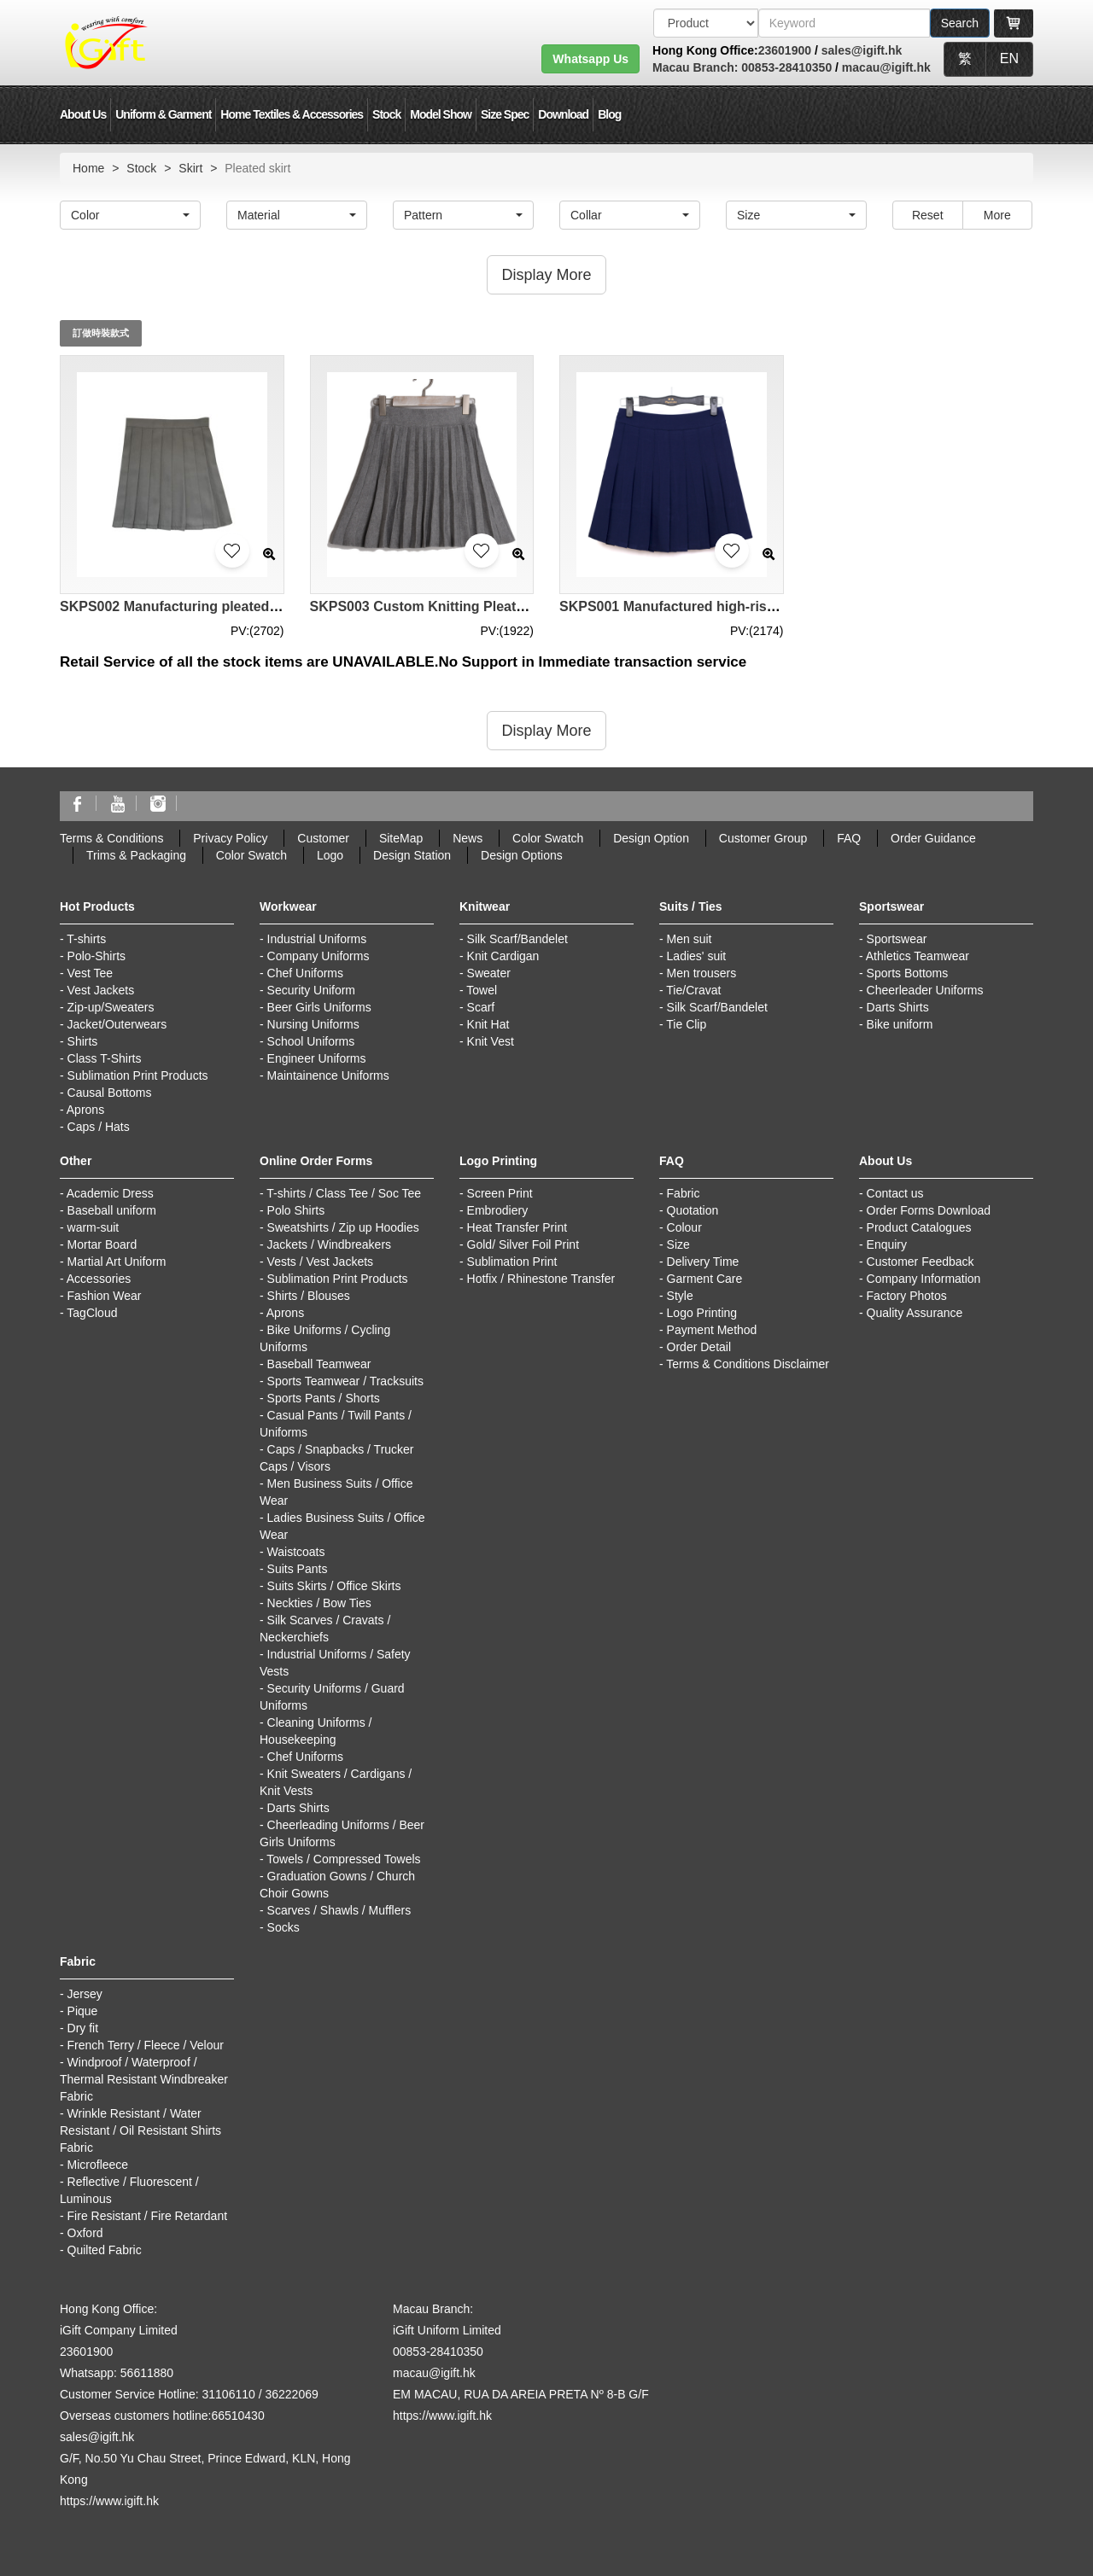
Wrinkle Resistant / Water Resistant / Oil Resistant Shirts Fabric (140, 2130)
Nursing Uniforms (313, 1024)
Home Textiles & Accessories (291, 114)
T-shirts (86, 939)
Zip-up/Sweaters (111, 1007)
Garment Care (705, 1278)
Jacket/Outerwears (117, 1024)
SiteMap (401, 838)
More (997, 215)
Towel (481, 990)
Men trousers (702, 973)
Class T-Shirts (104, 1058)
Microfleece (98, 2164)
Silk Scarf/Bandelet (517, 939)
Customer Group (763, 838)
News (467, 838)
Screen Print (500, 1193)
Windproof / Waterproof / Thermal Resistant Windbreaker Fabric (144, 2079)
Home (88, 168)
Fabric (683, 1193)
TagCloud (92, 1313)
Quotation (693, 1210)
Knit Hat (488, 1024)
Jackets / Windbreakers (329, 1244)
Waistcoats (296, 1552)
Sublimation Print (512, 1261)
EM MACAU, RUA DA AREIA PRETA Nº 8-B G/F (521, 2394)
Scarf (481, 1007)
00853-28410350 (785, 67)
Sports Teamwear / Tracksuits (345, 1381)
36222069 (291, 2394)
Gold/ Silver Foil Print (523, 1244)
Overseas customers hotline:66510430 (162, 2415)
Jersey (84, 1994)
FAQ (849, 838)
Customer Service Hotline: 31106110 (157, 2394)
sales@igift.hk (862, 50)
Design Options (522, 855)
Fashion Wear (104, 1296)
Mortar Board (102, 1244)
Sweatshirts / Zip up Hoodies (343, 1227)
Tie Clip (686, 1024)
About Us (83, 114)
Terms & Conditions (111, 838)
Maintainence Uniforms (328, 1075)
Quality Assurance (915, 1313)
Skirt (190, 168)
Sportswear (897, 939)
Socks (283, 1927)
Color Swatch (547, 838)
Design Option (651, 838)
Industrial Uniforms (317, 939)
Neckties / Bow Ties (319, 1603)
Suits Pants (297, 1569)
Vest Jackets (101, 990)
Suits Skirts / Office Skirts (334, 1586)
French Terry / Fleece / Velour (145, 2045)
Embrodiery (498, 1210)
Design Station (412, 855)
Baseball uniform (111, 1210)
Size (678, 1244)
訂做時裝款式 (101, 333)
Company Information (924, 1278)
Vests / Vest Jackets (320, 1261)
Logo (330, 855)
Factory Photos (907, 1296)
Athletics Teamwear (917, 956)
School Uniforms (311, 1041)
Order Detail (699, 1347)
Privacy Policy (230, 838)
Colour (684, 1227)
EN (1009, 58)
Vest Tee (90, 973)
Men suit (689, 939)
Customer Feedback (920, 1261)
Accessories (99, 1278)
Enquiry (887, 1244)
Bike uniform (900, 1024)
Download (563, 114)
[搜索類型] (705, 23)
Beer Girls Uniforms (319, 1007)
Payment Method (712, 1330)
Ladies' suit (697, 956)
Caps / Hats (98, 1127)
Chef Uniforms (305, 973)
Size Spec (505, 114)
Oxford (85, 2233)
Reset (928, 215)
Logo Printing (702, 1313)
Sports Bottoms (908, 973)
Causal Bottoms (109, 1092)
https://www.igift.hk (109, 2501)
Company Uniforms (318, 956)
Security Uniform (311, 990)
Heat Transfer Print (517, 1227)
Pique (82, 2011)
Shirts (82, 1041)
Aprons (85, 1109)
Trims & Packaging (136, 855)
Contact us (895, 1193)
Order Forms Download (929, 1210)
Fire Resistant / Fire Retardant (147, 2216)
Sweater (489, 973)
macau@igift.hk (886, 67)
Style (680, 1296)
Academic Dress (110, 1193)
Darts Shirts (898, 1007)
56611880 (146, 2373)
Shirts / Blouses (308, 1296)
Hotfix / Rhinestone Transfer (541, 1278)
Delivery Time (703, 1261)
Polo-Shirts (96, 956)
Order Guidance (933, 838)
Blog (609, 114)
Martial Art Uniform (117, 1261)
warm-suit (93, 1227)
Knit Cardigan (503, 956)
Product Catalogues (919, 1227)
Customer (323, 838)
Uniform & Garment (163, 114)
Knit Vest (490, 1041)
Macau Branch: (695, 67)
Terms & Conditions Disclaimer (747, 1364)
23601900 (784, 50)
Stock (386, 114)
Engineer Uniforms (316, 1058)
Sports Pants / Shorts (323, 1398)
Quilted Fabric (104, 2250)
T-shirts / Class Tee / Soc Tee (343, 1193)
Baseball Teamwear (319, 1364)
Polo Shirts (296, 1210)
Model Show (440, 114)
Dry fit (83, 2028)
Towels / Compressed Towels (343, 1859)
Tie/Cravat (693, 990)
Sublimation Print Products (137, 1075)
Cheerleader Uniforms (925, 990)
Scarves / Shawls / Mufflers (339, 1910)
